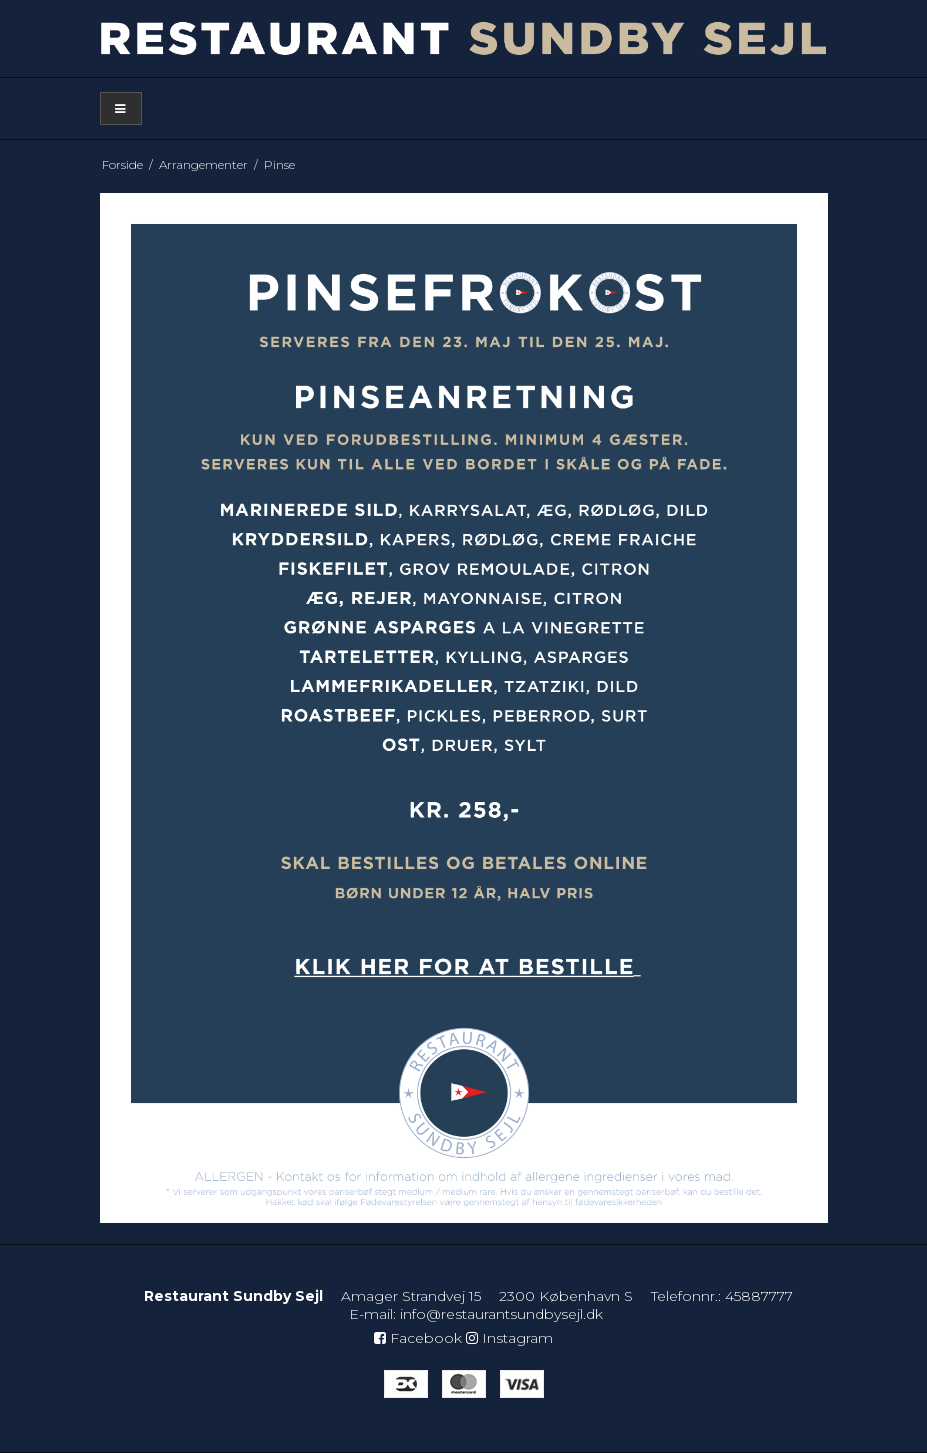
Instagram (509, 1338)
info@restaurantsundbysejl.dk (501, 1314)
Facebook (418, 1338)
